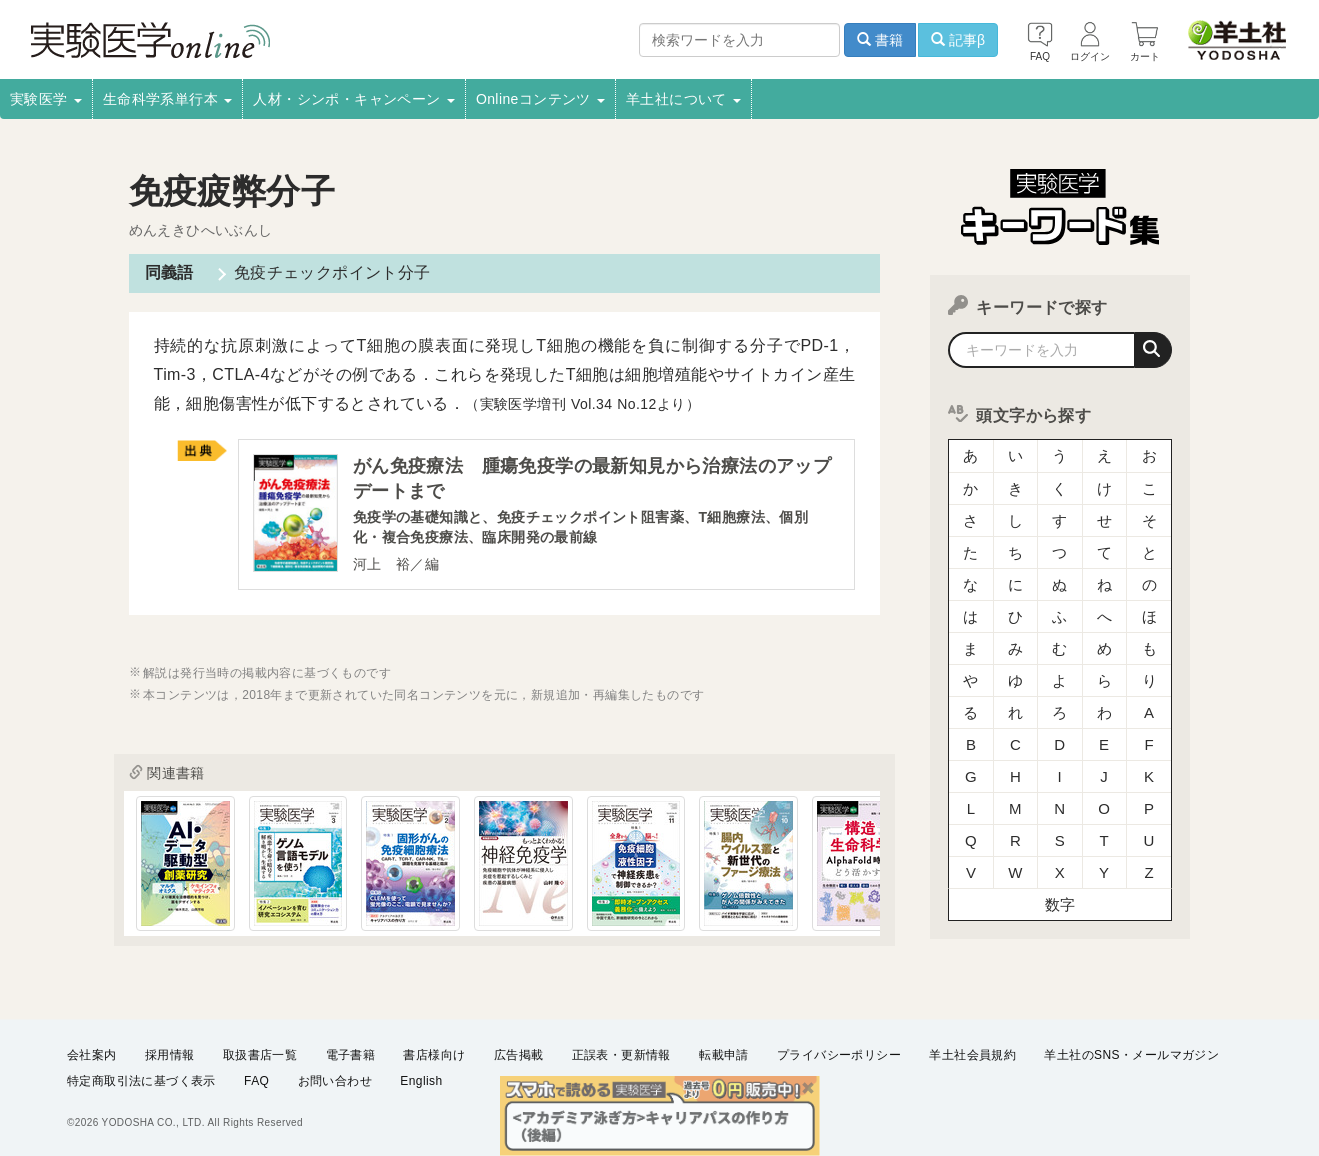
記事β (958, 40)
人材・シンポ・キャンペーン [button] (354, 99)
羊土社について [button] (683, 99)
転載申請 (724, 1055)
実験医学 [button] (46, 99)
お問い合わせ (335, 1082)
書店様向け (434, 1055)
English (421, 1082)
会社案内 (92, 1055)
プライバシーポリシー (839, 1055)
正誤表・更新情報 (621, 1055)
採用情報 (170, 1055)
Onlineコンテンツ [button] (540, 99)
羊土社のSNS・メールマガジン (1131, 1055)
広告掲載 (519, 1055)
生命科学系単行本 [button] (168, 99)
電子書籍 (351, 1055)
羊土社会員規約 (972, 1055)
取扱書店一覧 (260, 1055)
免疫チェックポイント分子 (332, 272)
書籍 (880, 40)
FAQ (256, 1082)
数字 (1060, 904)
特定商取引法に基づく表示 (141, 1082)
